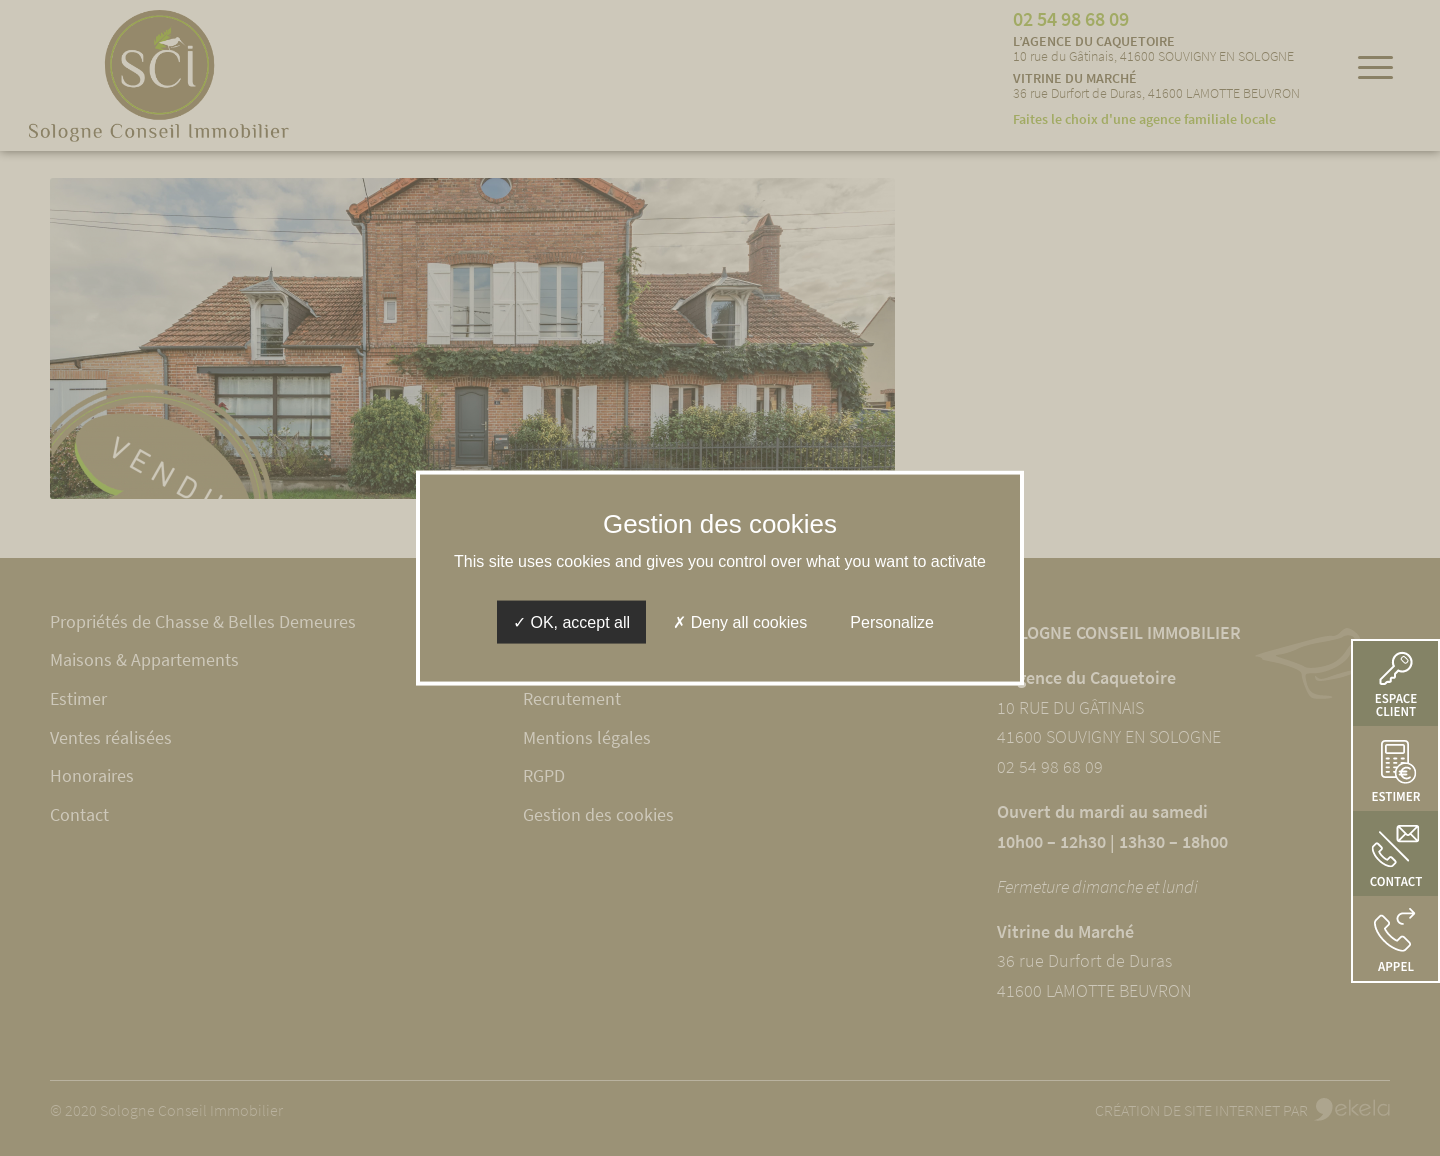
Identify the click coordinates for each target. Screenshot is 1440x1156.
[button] (1395, 938)
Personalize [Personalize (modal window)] (892, 621)
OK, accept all (571, 621)
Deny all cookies (740, 621)
